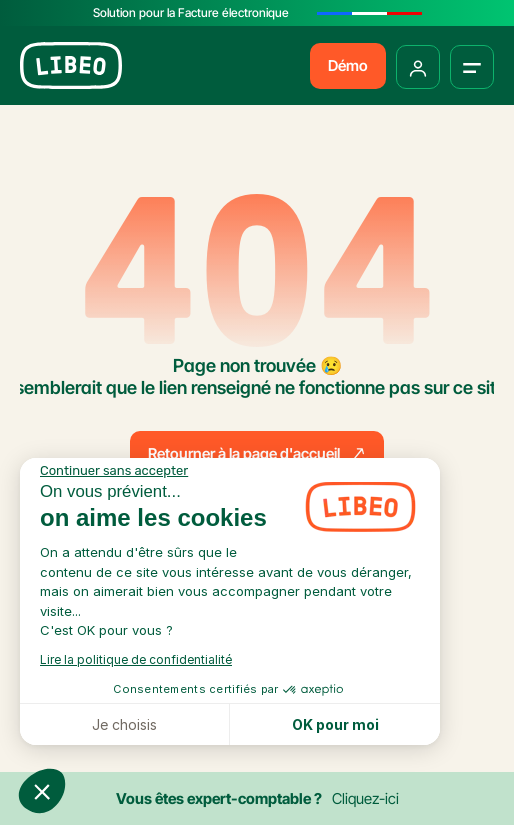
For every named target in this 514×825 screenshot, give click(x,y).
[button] (42, 791)
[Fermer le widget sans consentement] (114, 471)
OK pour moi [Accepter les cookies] (335, 724)
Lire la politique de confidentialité (136, 659)
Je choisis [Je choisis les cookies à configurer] (124, 724)
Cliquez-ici (365, 798)
